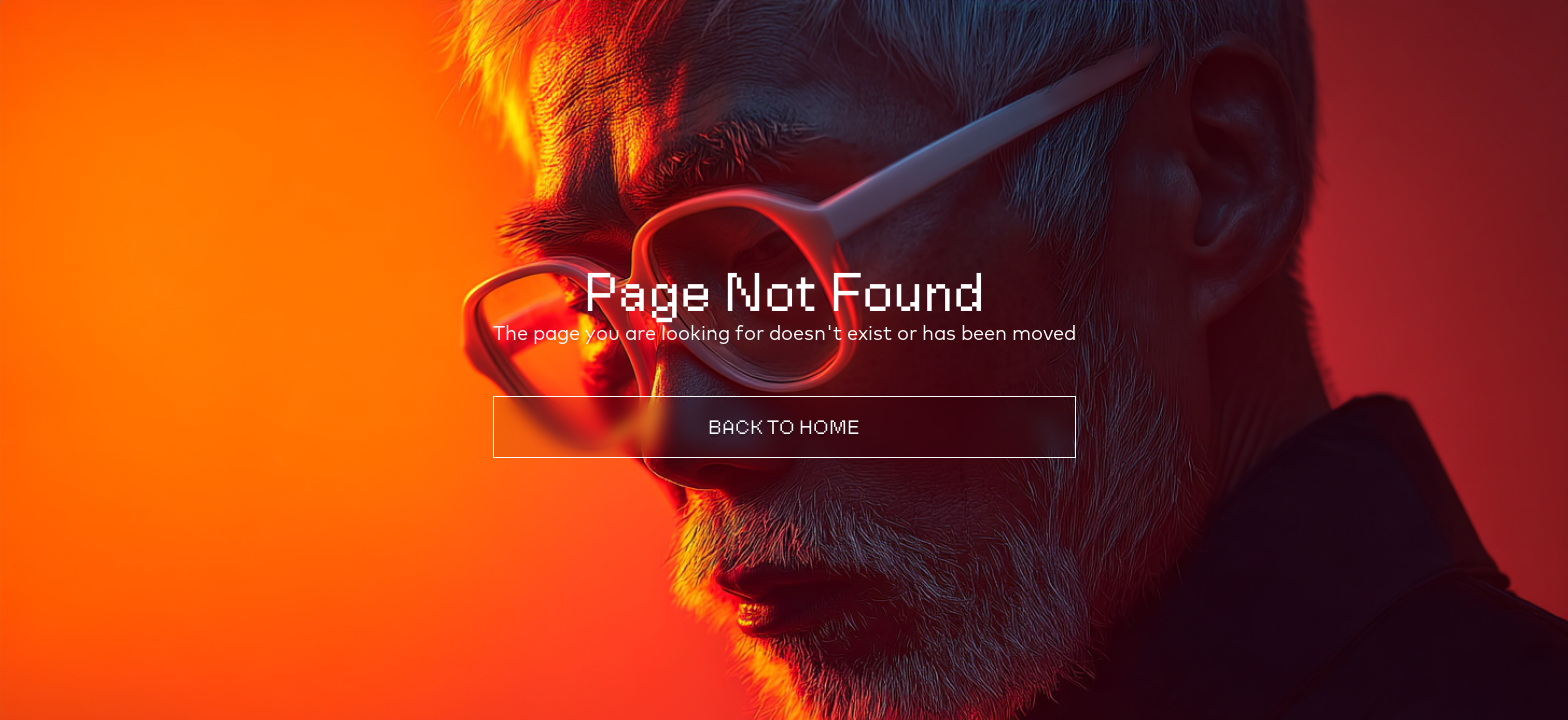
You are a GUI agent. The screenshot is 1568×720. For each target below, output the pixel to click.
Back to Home (784, 427)
